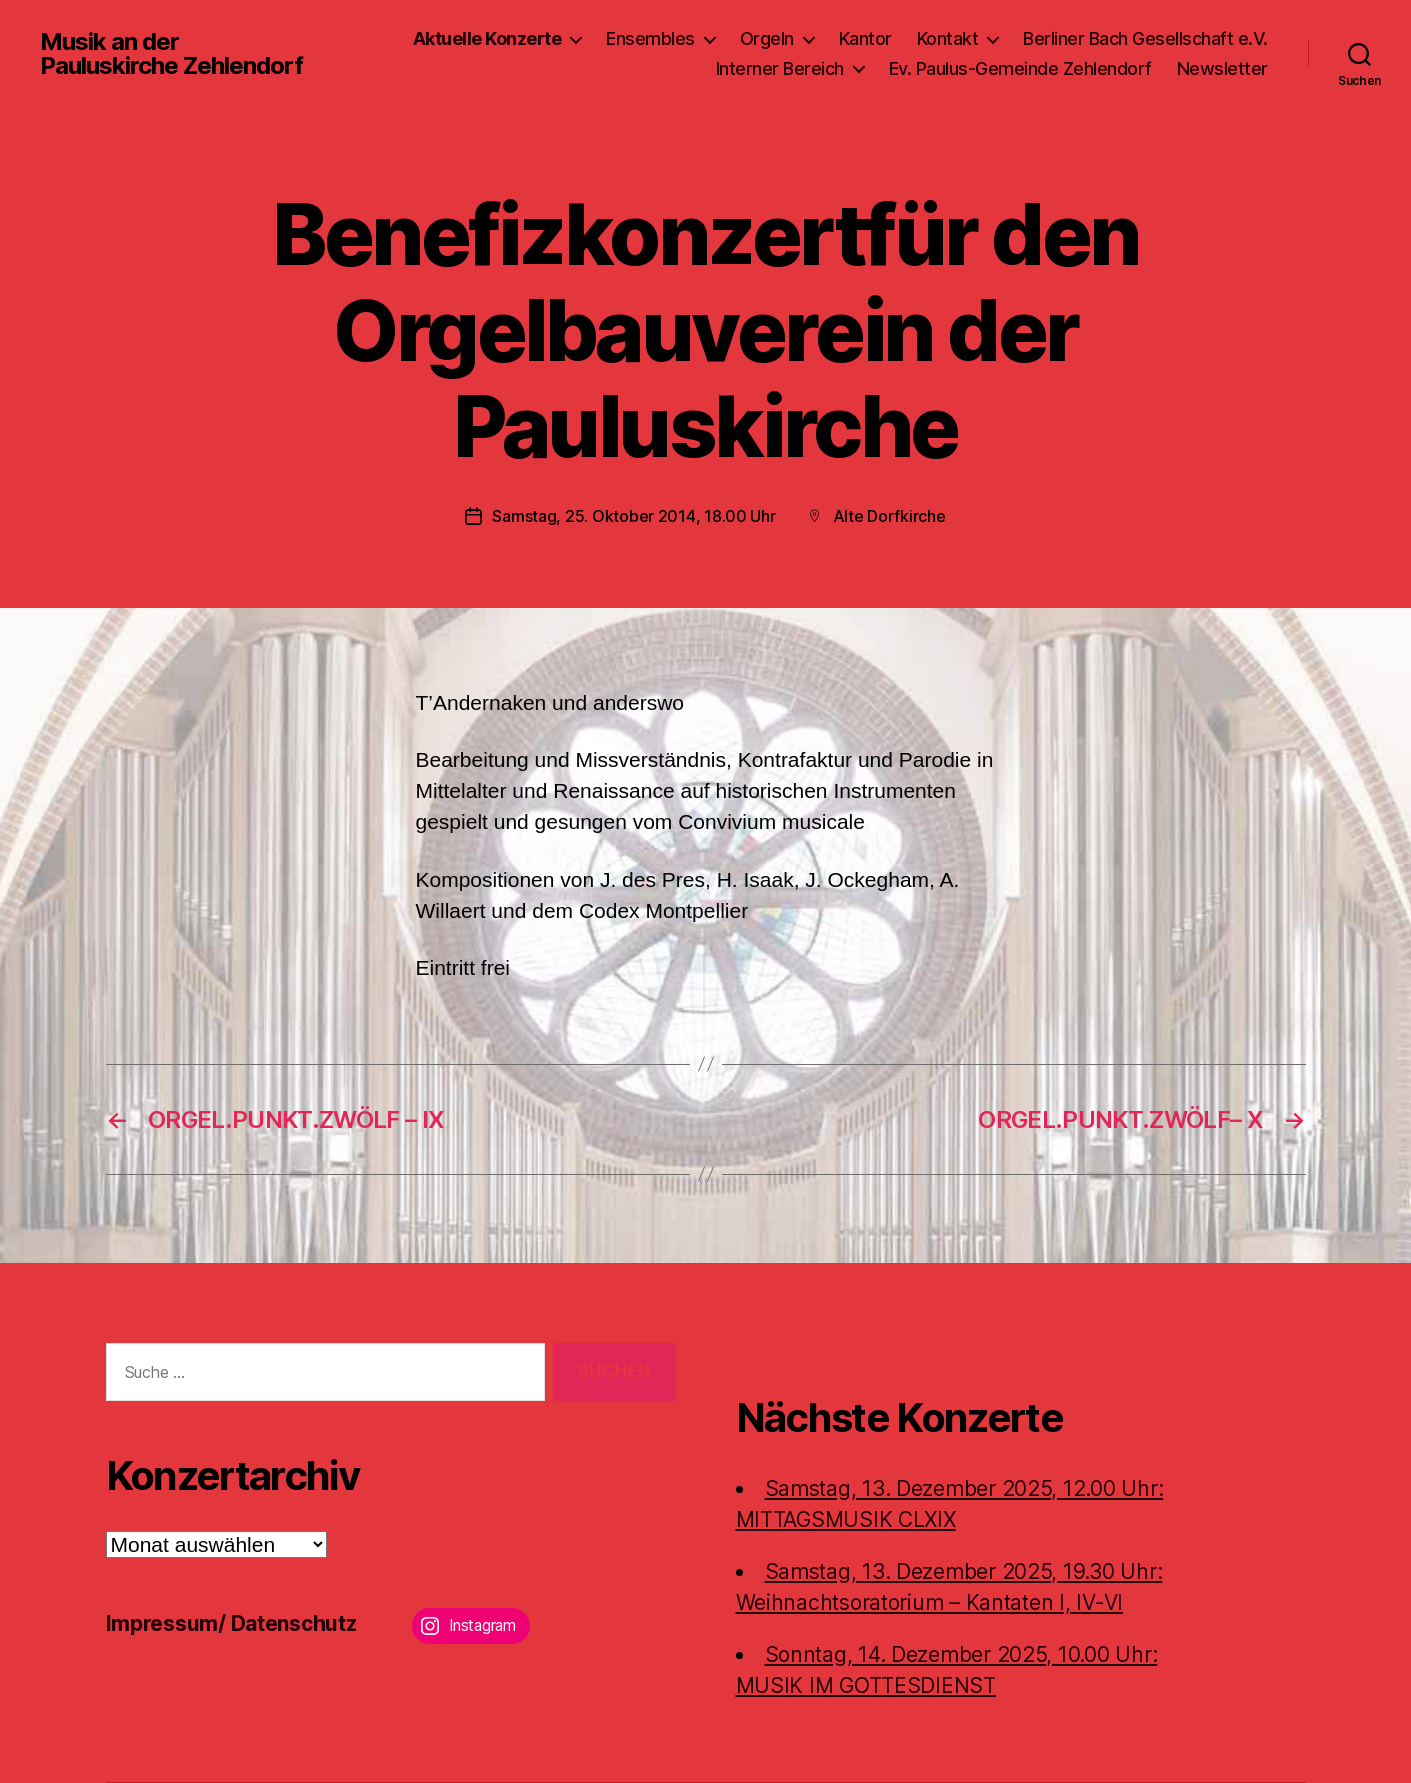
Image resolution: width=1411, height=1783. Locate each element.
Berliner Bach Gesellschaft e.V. (1145, 38)
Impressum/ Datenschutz (231, 1623)
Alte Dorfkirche (889, 516)
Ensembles (650, 38)
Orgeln (767, 38)
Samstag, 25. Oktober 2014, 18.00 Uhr (633, 516)
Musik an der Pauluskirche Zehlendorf (171, 54)
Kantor (865, 38)
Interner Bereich (780, 68)
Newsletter (1222, 68)
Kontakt (948, 38)
